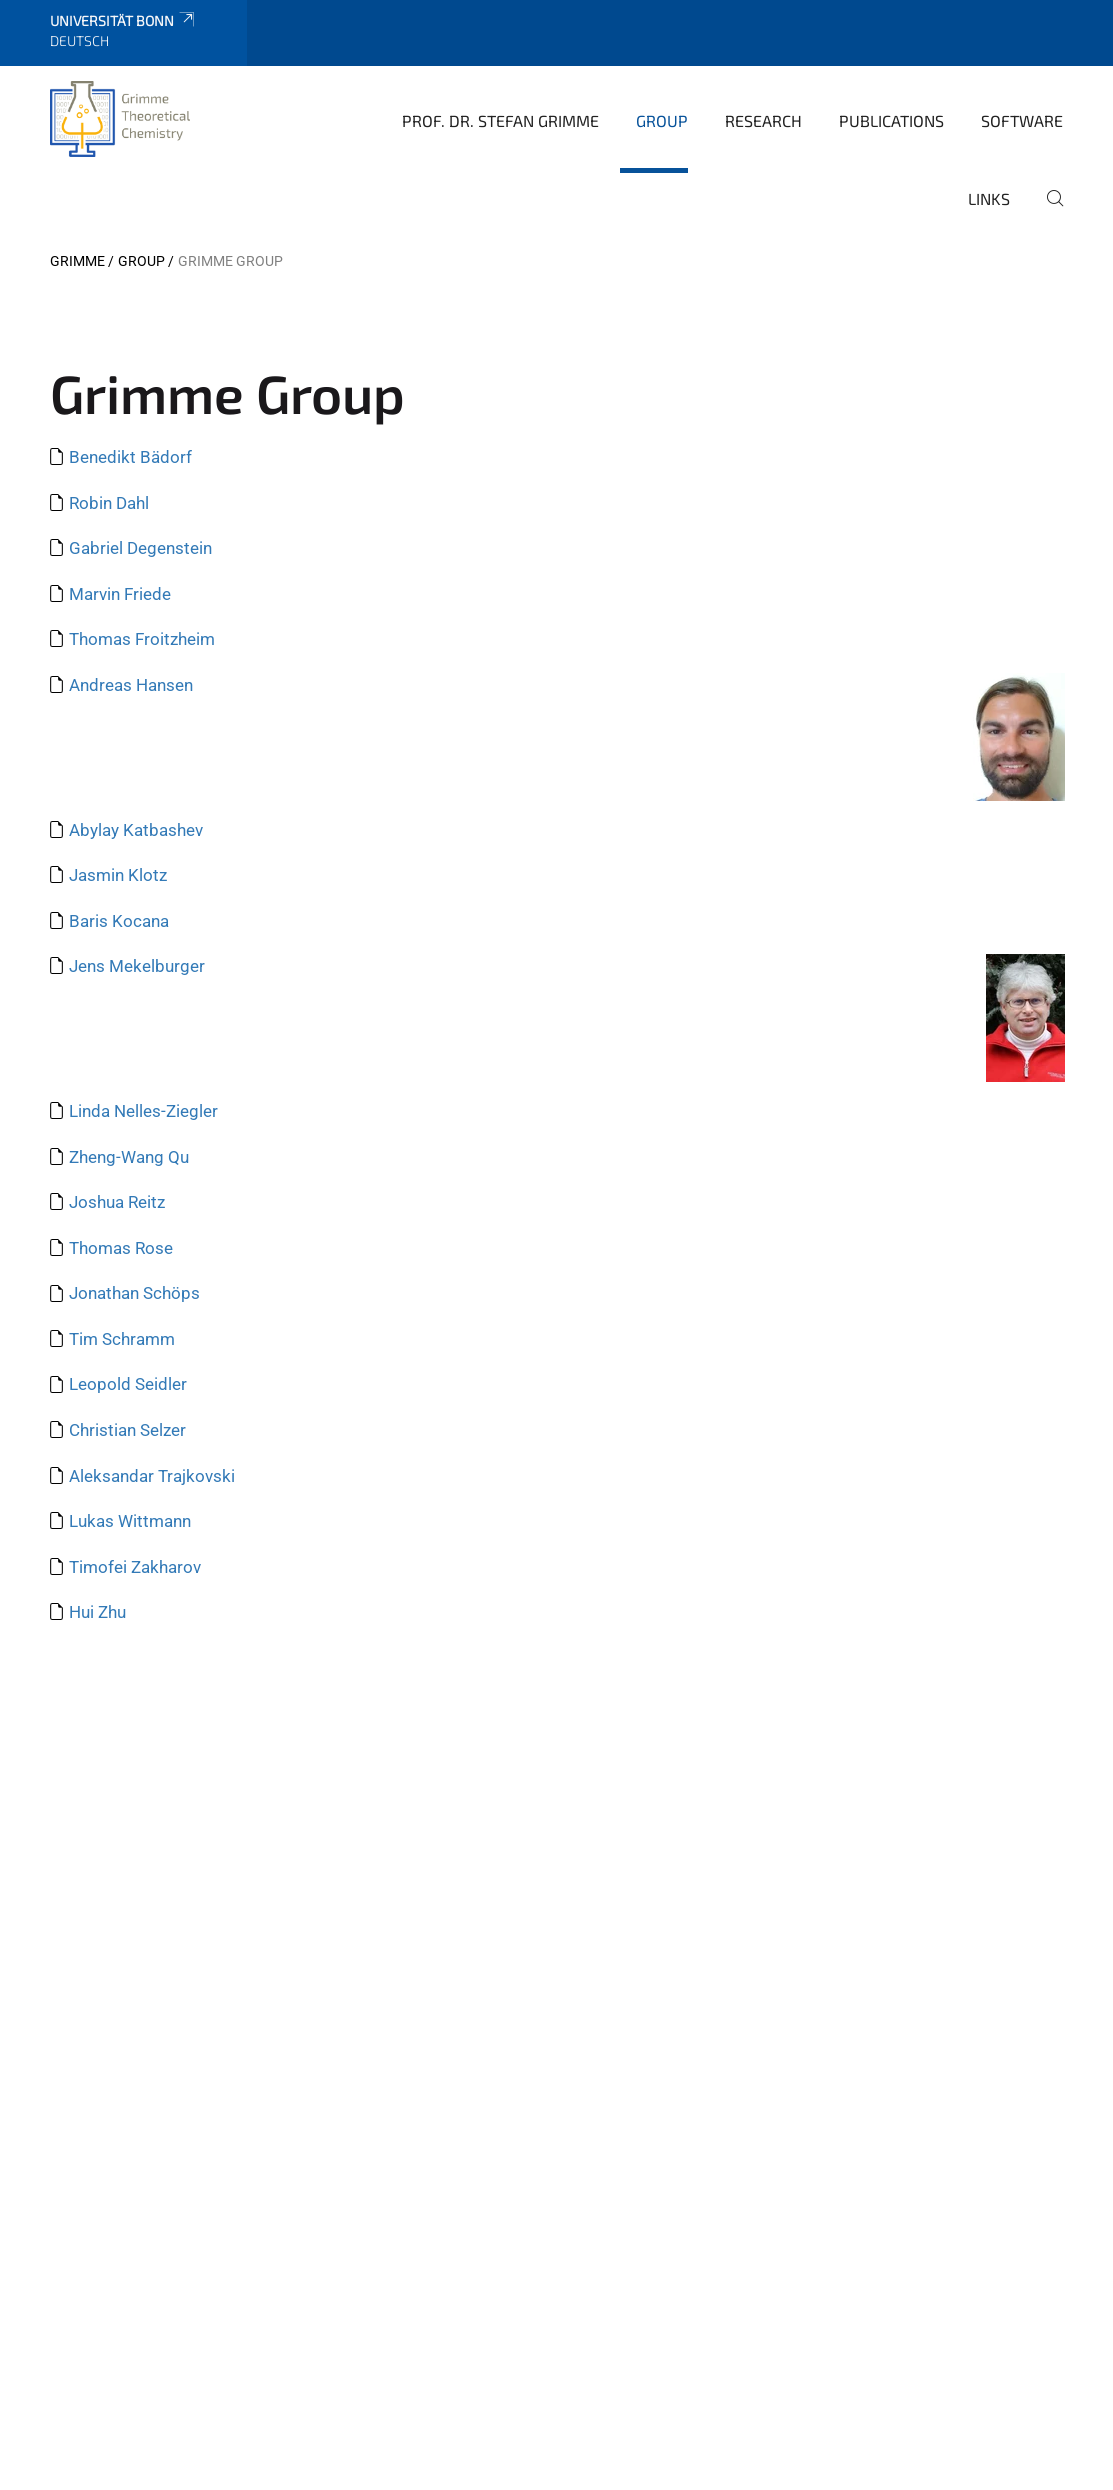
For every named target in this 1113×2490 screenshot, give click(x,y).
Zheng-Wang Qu (129, 1157)
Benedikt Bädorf (130, 457)
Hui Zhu (97, 1612)
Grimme (77, 261)
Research (763, 120)
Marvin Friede (120, 594)
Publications (891, 120)
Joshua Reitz (117, 1202)
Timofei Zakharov (135, 1567)
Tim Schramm (122, 1339)
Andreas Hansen (131, 685)
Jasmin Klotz (118, 875)
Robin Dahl (109, 503)
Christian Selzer (127, 1430)
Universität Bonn (123, 20)
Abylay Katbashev (136, 830)
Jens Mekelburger (137, 966)
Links (989, 198)
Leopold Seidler (128, 1384)
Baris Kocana (119, 921)
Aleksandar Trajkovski (152, 1476)
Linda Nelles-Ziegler (143, 1111)
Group (662, 120)
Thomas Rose (121, 1248)
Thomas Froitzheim (142, 639)
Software (1022, 120)
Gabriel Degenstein (140, 548)
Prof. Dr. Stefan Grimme (500, 120)
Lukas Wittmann (130, 1521)
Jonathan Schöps (134, 1293)
